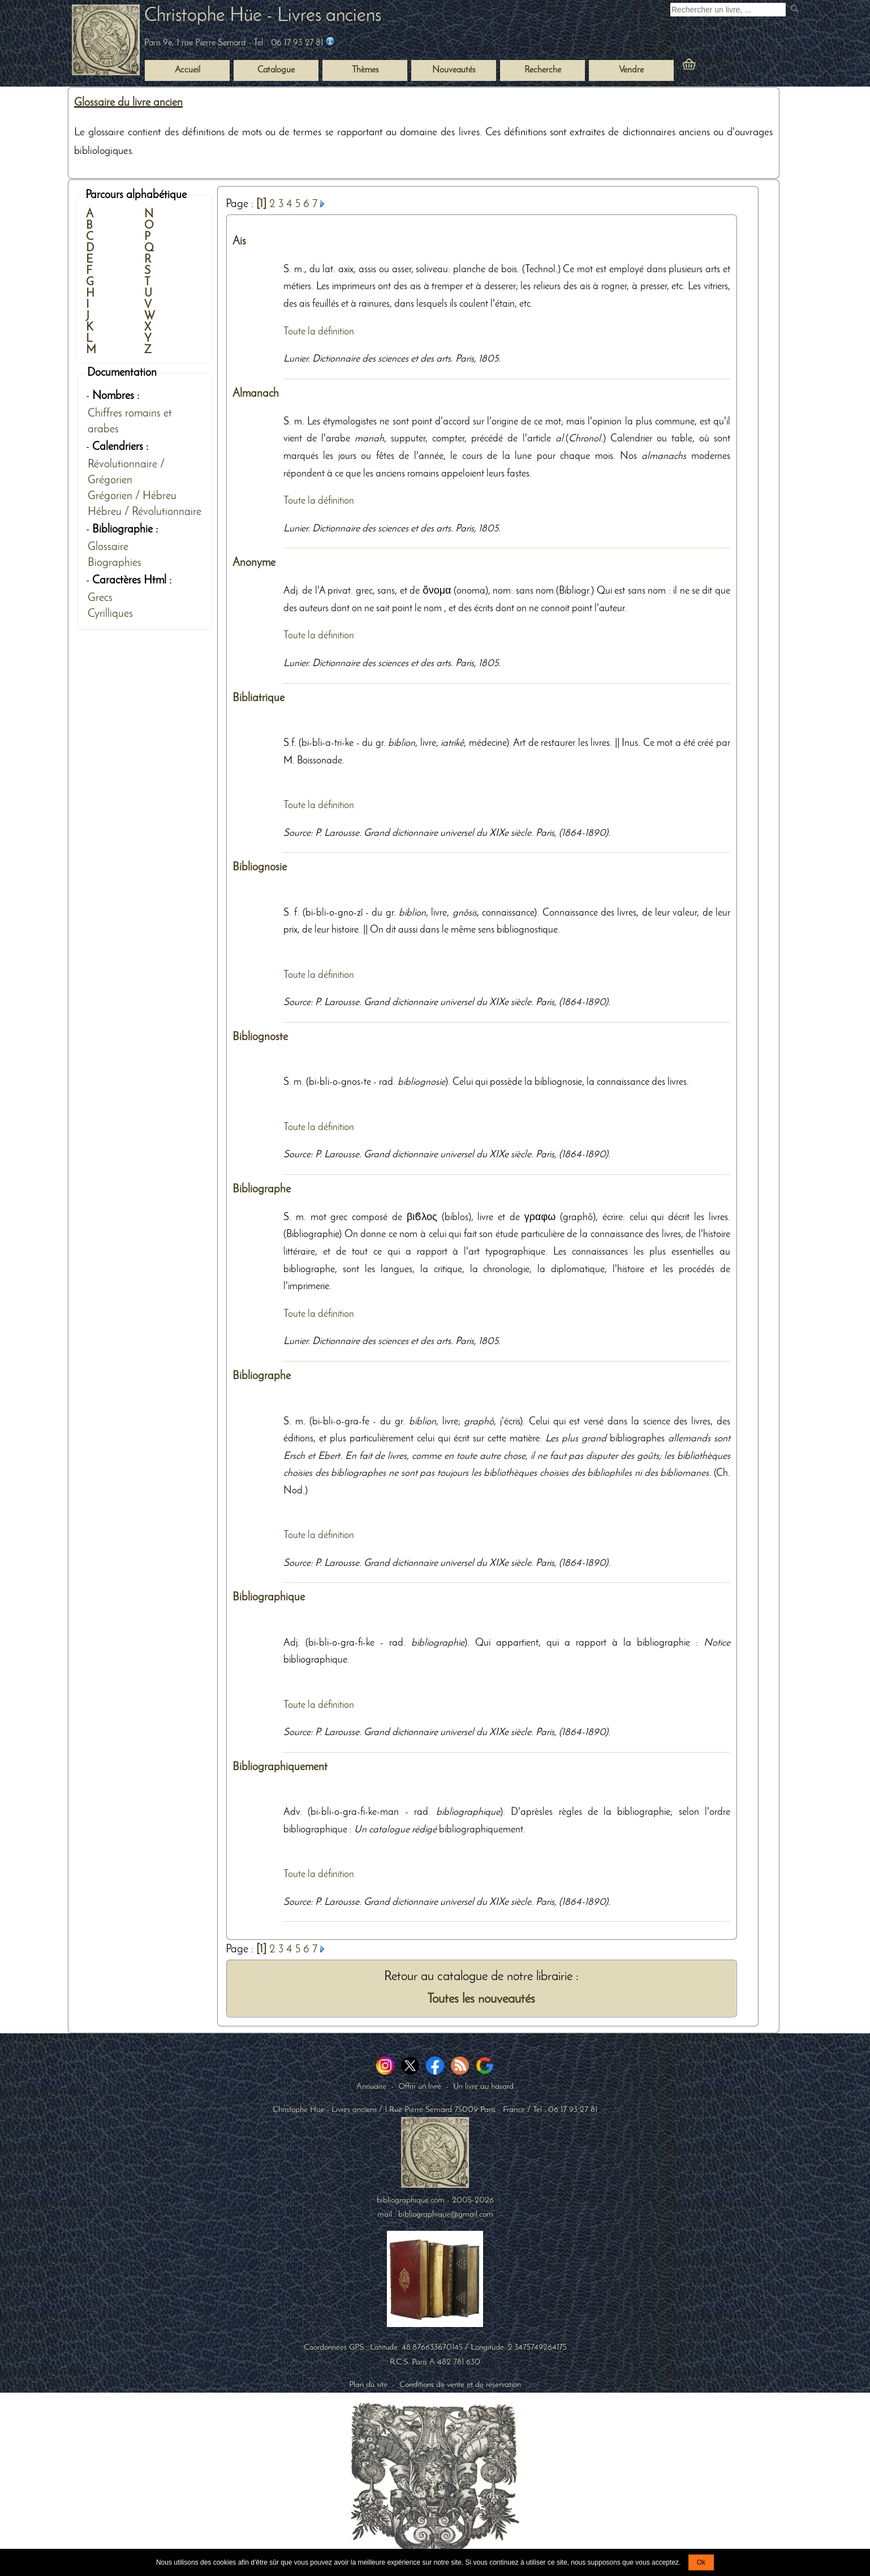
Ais (239, 241)
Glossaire (108, 547)
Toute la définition (318, 332)
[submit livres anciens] (796, 10)
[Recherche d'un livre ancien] (728, 9)
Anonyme (253, 563)
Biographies (114, 563)
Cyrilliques (110, 614)
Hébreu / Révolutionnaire (144, 512)
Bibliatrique (258, 698)
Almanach (255, 394)
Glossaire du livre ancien (128, 103)
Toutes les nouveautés (481, 1999)
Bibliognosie (259, 867)
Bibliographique (268, 1597)
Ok (701, 2562)
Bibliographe (261, 1189)
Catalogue (276, 70)
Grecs (100, 598)
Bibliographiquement (280, 1767)
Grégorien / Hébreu (132, 496)
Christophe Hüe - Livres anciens (262, 16)
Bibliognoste (260, 1037)
